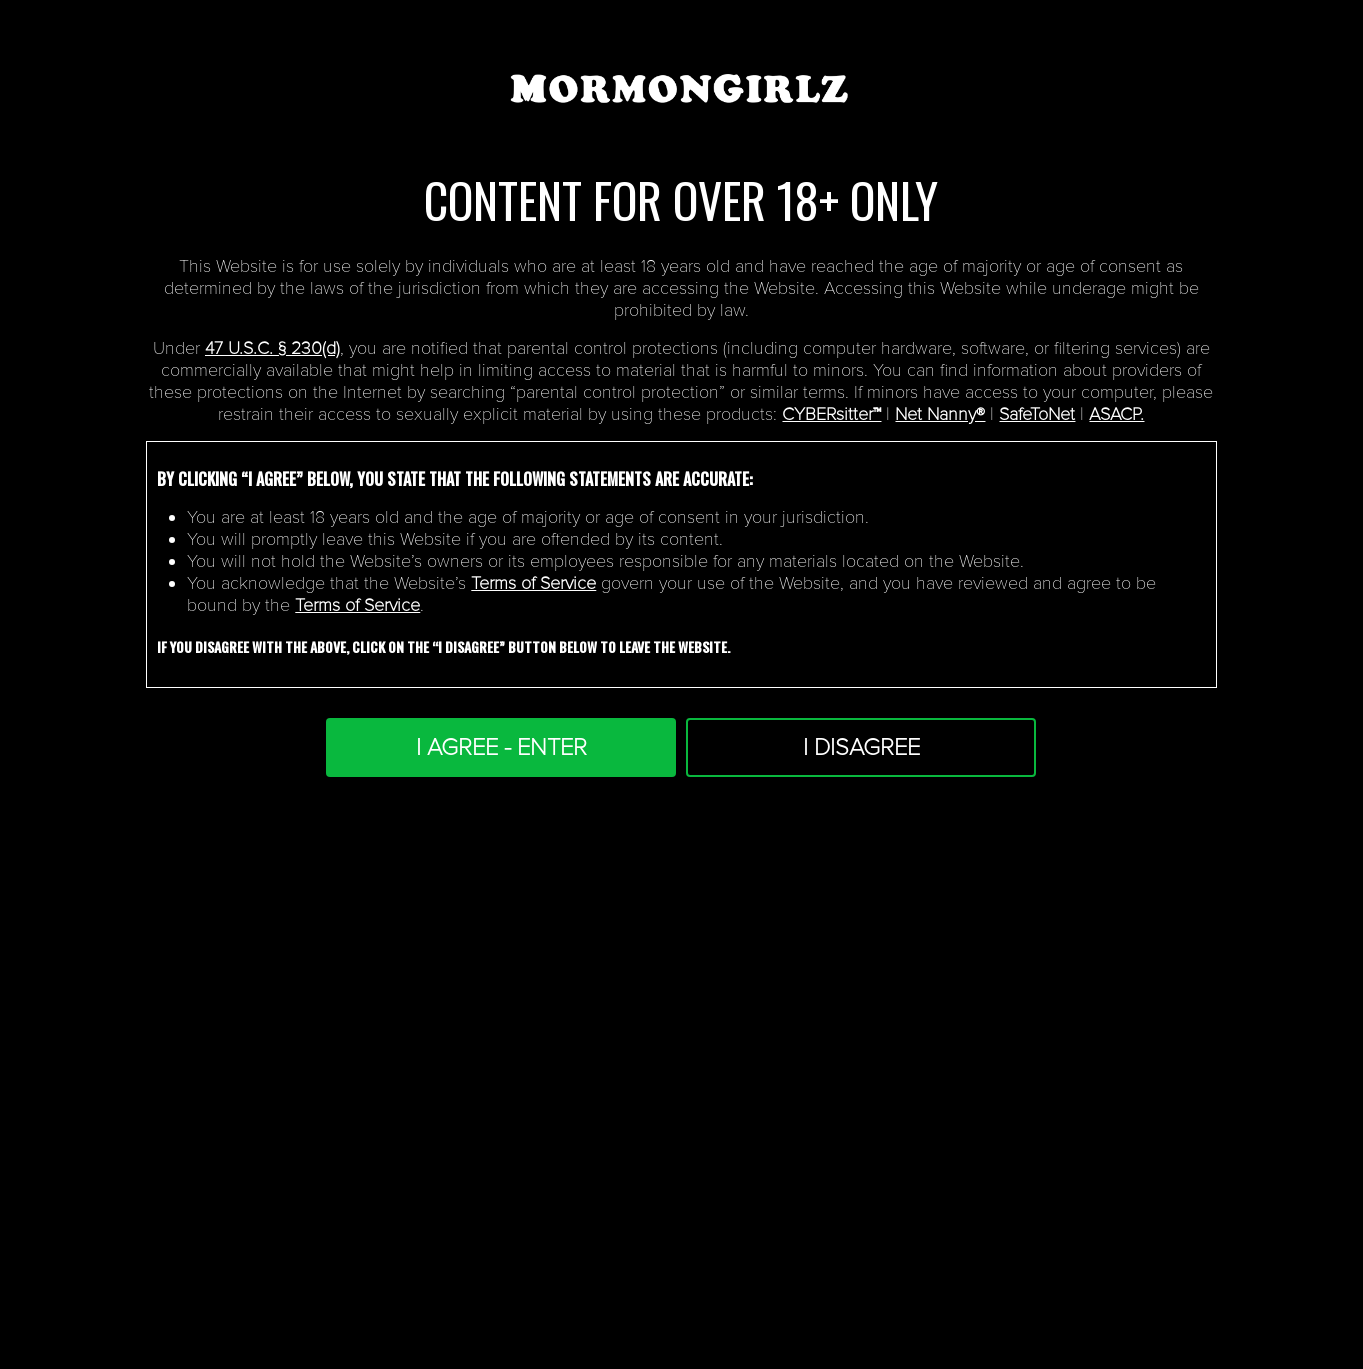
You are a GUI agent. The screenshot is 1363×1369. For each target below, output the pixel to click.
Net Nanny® (940, 414)
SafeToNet (1037, 414)
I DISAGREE (861, 747)
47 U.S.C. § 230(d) (272, 348)
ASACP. (1116, 414)
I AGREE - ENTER (501, 747)
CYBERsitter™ (831, 414)
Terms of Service (533, 583)
